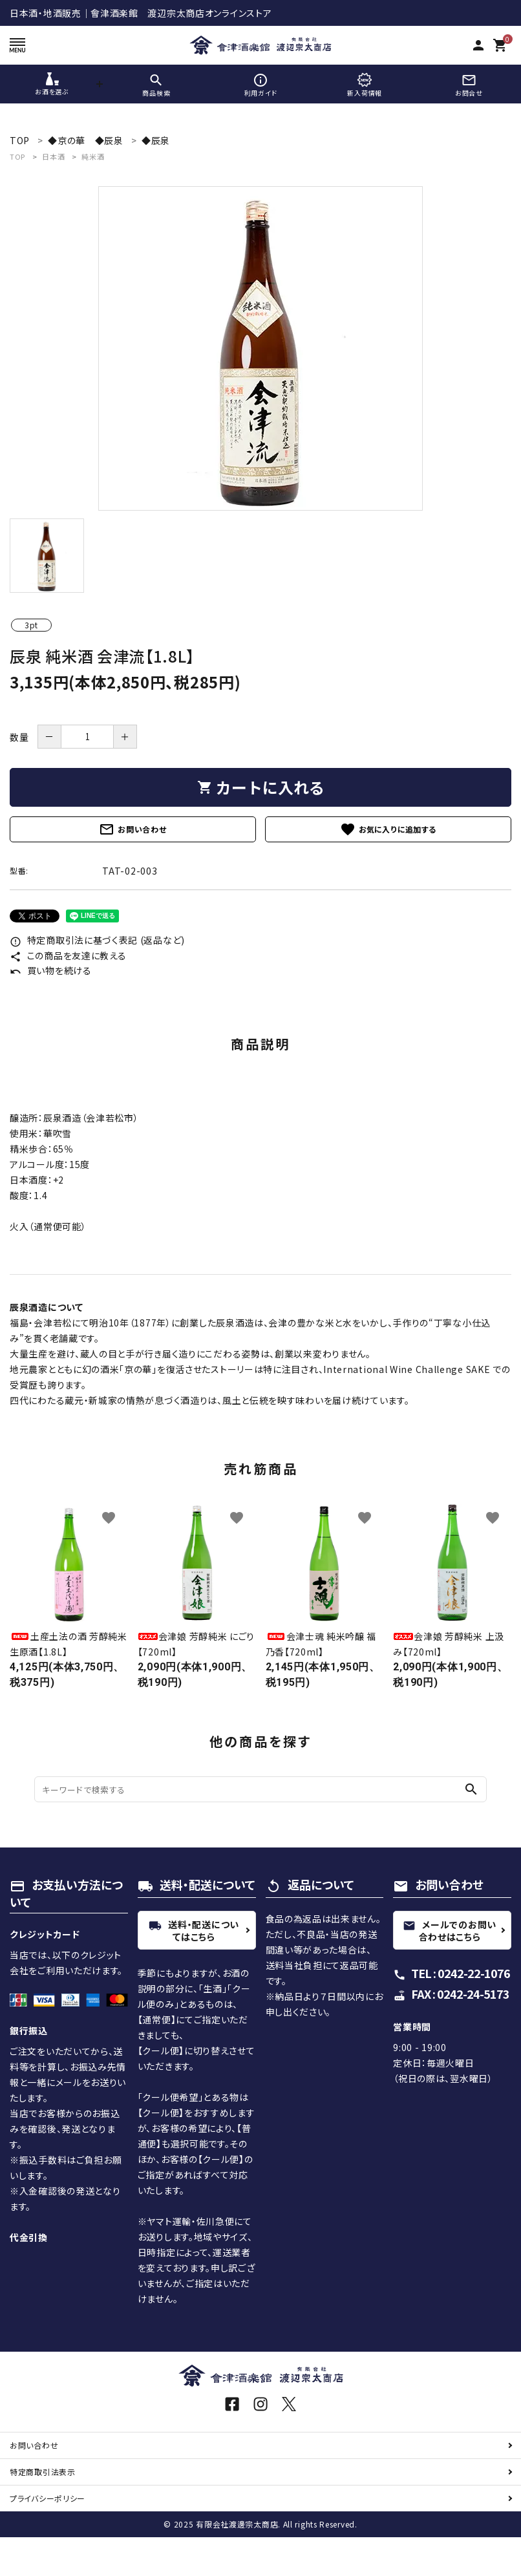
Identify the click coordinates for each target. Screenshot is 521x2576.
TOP (17, 156)
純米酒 (92, 156)
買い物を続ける (51, 970)
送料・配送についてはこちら (194, 1930)
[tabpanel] (260, 348)
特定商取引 (43, 2471)
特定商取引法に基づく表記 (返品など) (97, 939)
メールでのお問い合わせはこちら (449, 1930)
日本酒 (53, 156)
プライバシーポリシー (47, 2498)
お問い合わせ (132, 829)
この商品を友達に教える (68, 955)
